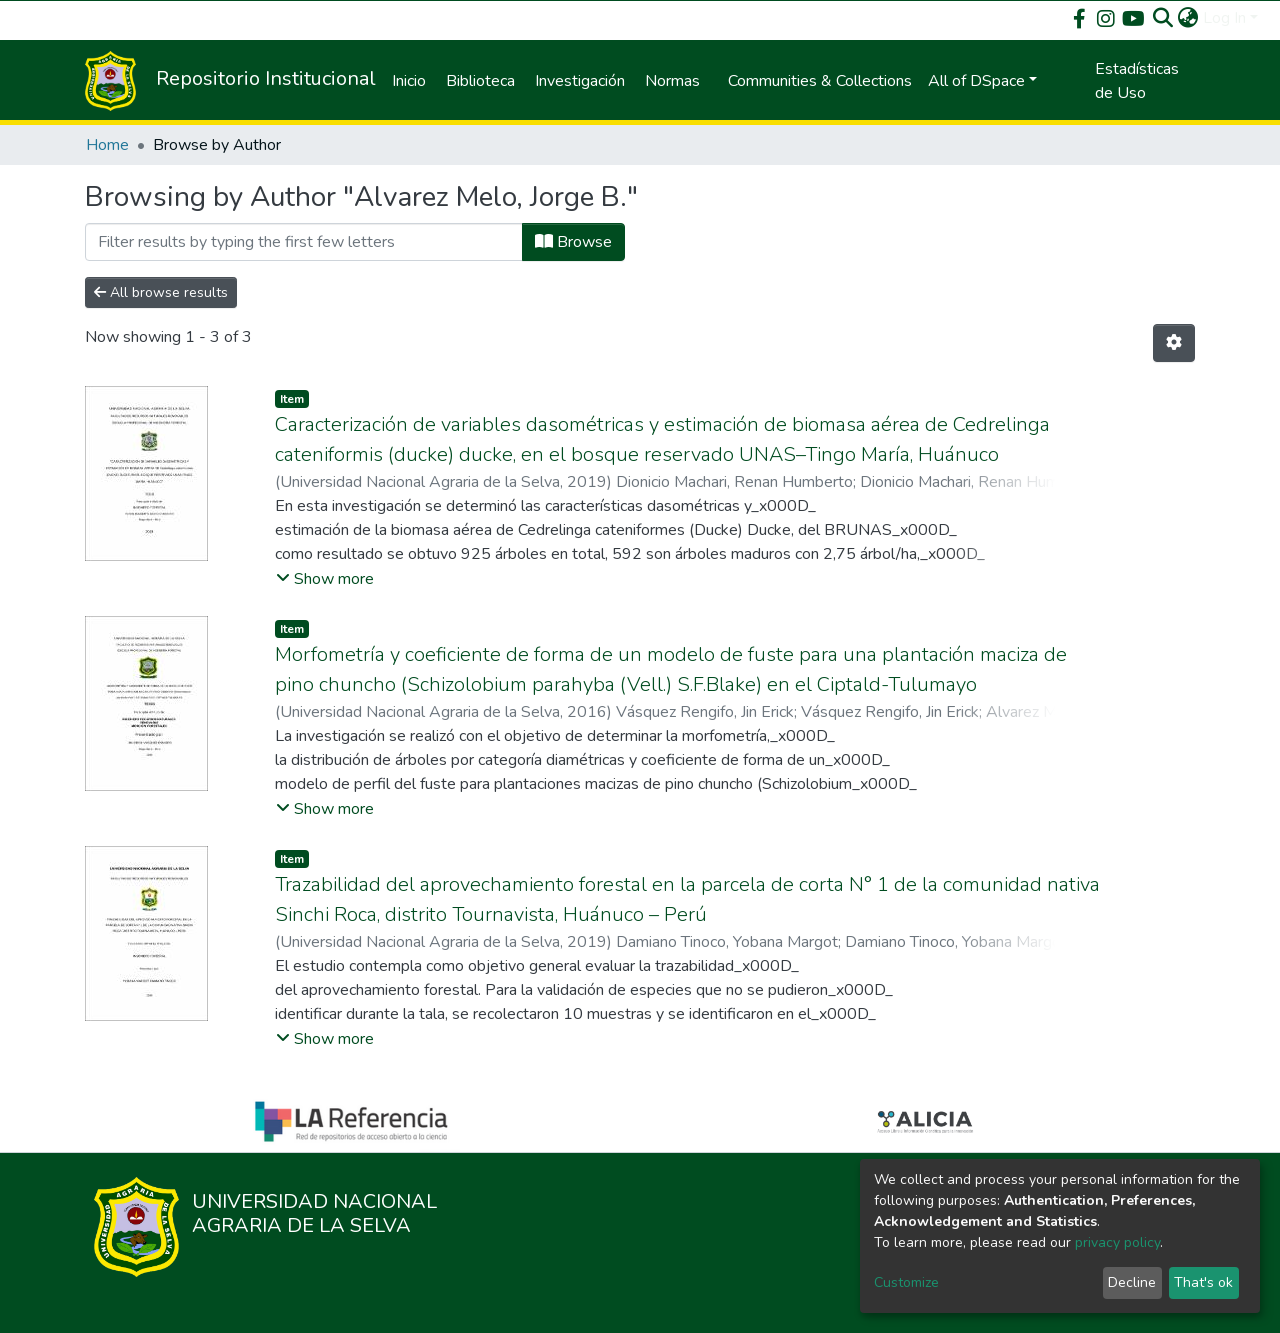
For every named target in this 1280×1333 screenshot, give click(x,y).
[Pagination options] (1174, 343)
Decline (1132, 1282)
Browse (573, 242)
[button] (1188, 18)
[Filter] (304, 242)
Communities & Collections (820, 81)
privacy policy (1117, 1242)
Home (107, 145)
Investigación (580, 81)
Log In (1224, 18)
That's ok (1203, 1282)
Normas (672, 81)
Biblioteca (480, 81)
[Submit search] (1163, 18)
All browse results (161, 292)
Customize (906, 1282)
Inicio (409, 81)
